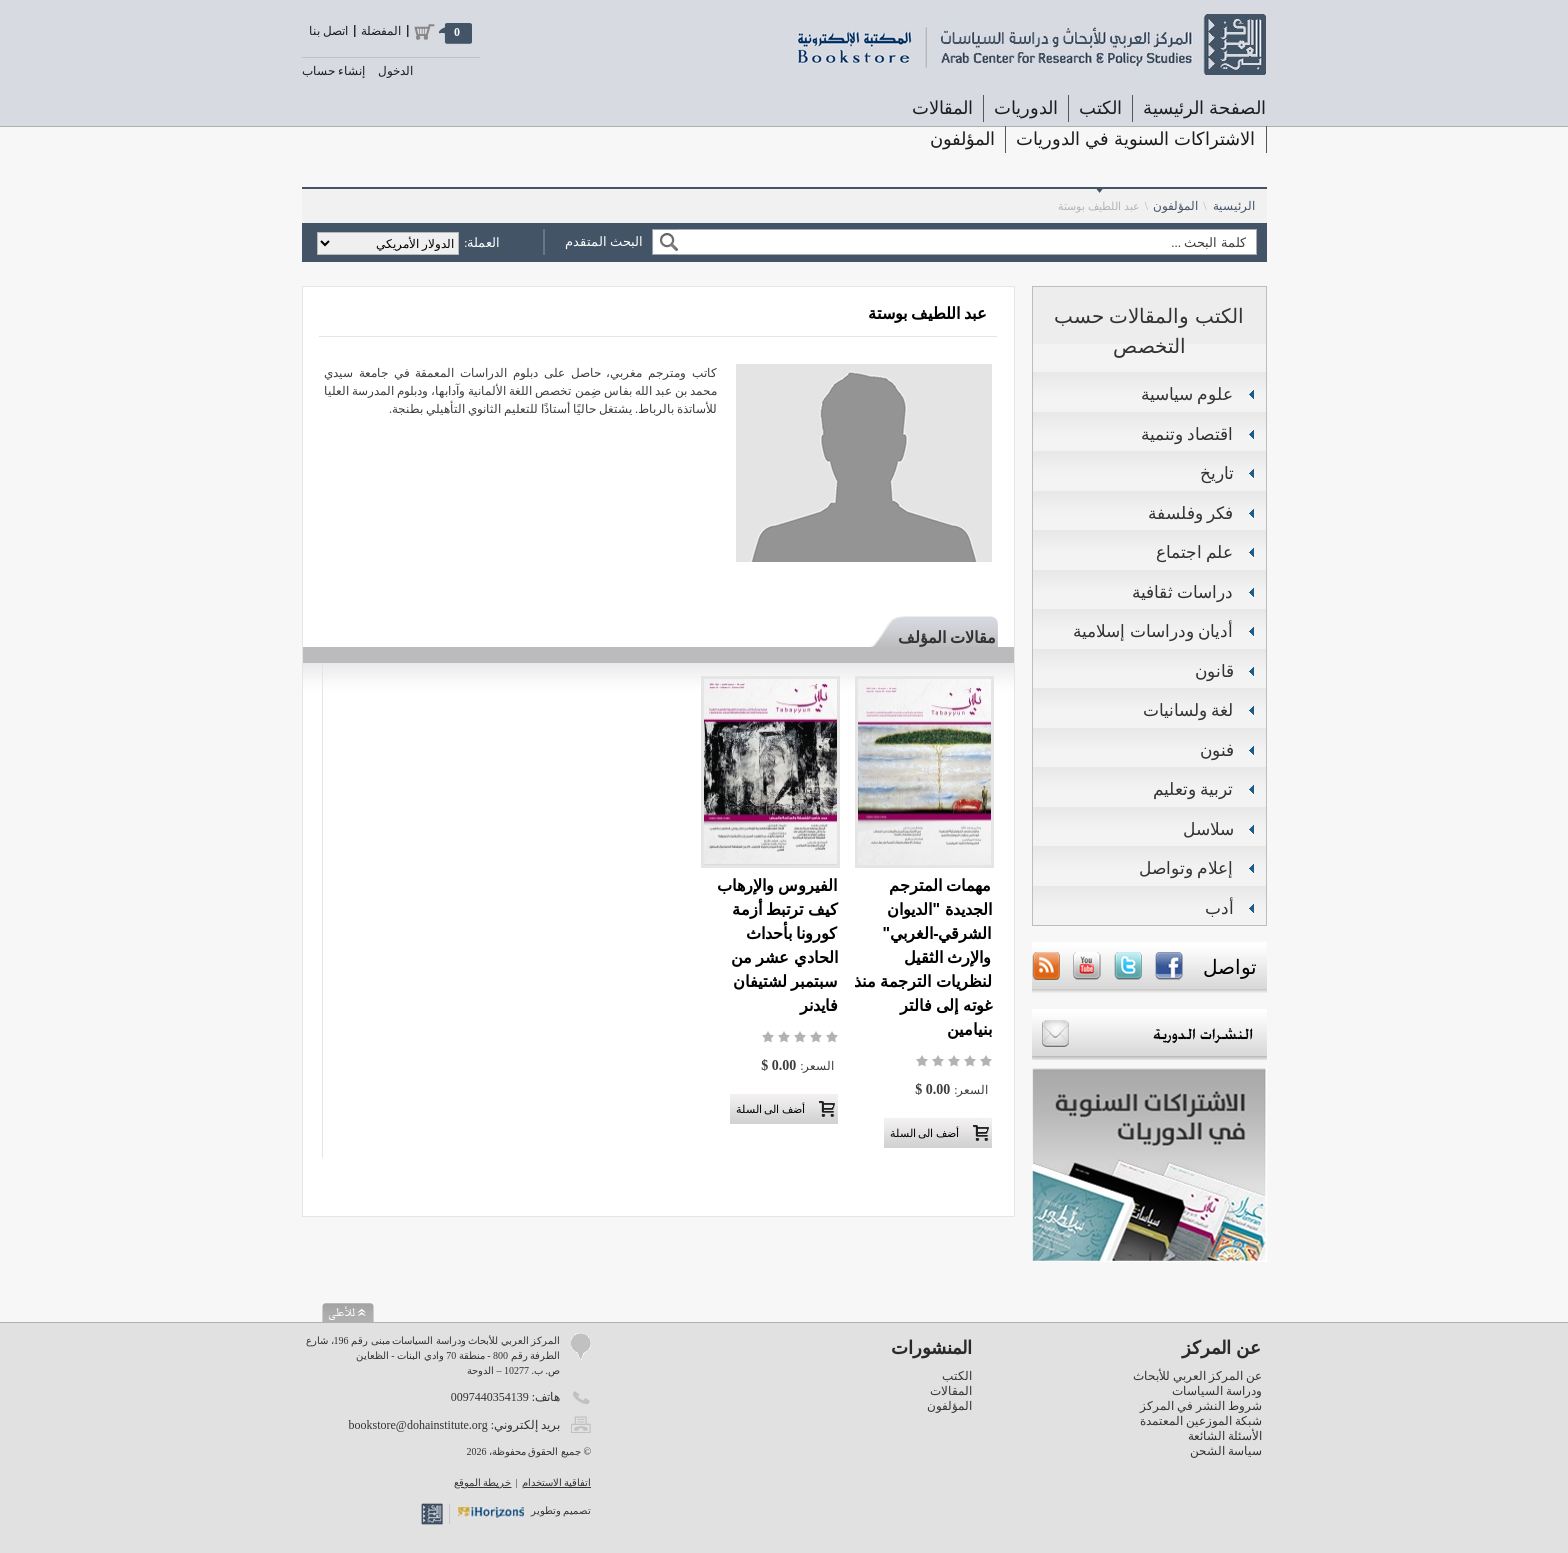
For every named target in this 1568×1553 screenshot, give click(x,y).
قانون (1214, 671)
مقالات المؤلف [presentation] (947, 637)
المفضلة (381, 31)
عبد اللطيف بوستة (1099, 206)
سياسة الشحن (1226, 1451)
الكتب (1100, 108)
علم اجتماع (1195, 552)
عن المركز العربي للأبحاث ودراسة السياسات (1197, 1383)
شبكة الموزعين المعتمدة (1201, 1421)
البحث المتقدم (604, 241)
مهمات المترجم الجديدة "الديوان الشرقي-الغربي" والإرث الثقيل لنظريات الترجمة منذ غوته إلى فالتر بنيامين (923, 957)
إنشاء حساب (333, 71)
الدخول (395, 71)
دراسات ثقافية (1183, 592)
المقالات (942, 108)
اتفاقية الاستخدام (557, 1482)
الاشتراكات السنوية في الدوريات (1135, 139)
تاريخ (1217, 473)
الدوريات (1026, 108)
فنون (1217, 750)
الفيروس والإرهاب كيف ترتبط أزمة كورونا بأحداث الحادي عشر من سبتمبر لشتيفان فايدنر (777, 945)
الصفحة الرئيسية (1204, 108)
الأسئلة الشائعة (1225, 1436)
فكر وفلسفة (1191, 513)
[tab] (938, 633)
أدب (1219, 908)
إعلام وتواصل (1186, 868)
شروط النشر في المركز (1201, 1406)
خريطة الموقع (483, 1482)
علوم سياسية (1187, 394)
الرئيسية (1234, 206)
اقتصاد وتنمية (1187, 434)
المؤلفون (962, 139)
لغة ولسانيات (1188, 710)
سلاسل (1208, 829)
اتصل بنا (328, 31)
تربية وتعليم (1193, 789)
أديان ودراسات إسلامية (1153, 631)
